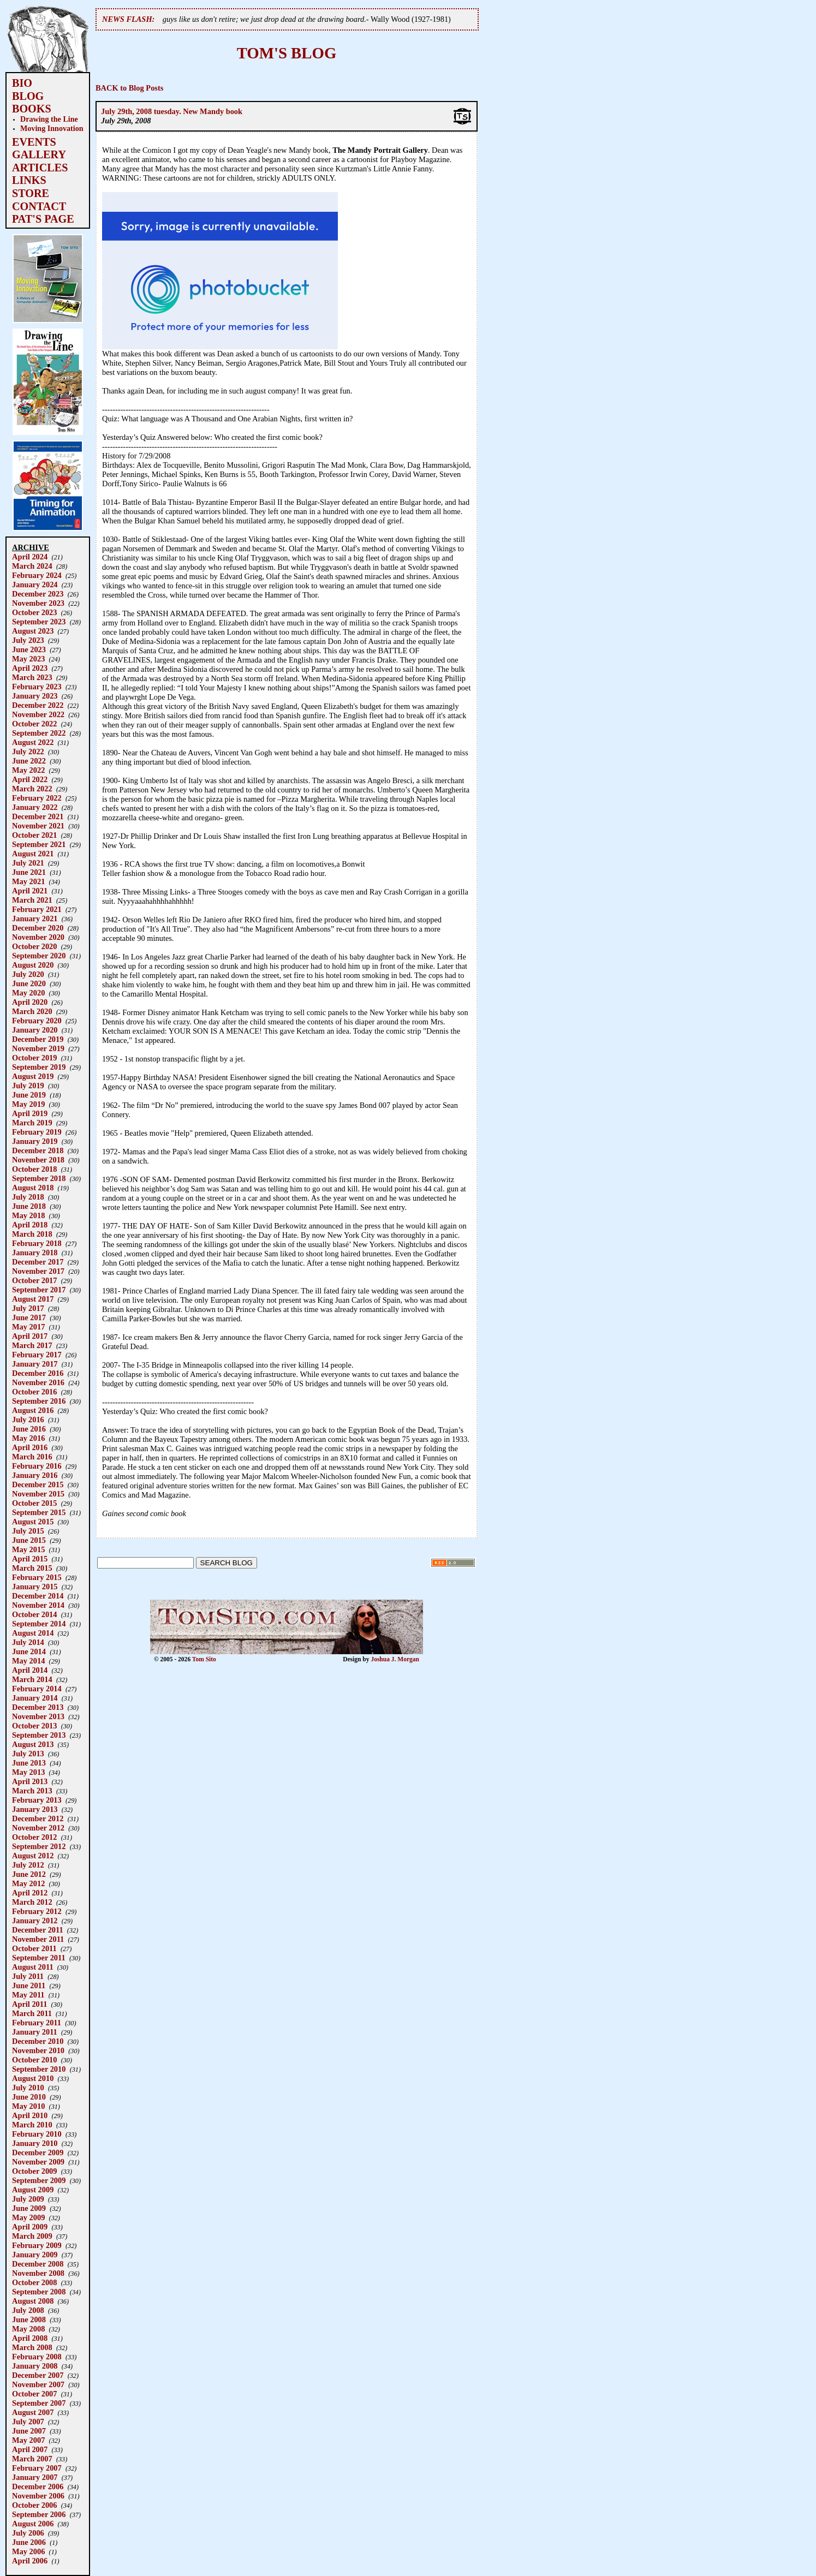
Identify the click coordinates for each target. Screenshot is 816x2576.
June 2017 (29, 1317)
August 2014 (32, 1633)
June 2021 (29, 872)
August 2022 (32, 742)
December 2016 (37, 1373)
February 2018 (37, 1243)
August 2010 (32, 2078)
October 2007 (34, 2393)
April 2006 (29, 2560)
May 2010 (28, 2106)
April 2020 (29, 1002)
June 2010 (29, 2096)
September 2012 (38, 1846)
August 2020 (32, 965)
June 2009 (29, 2208)
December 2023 (37, 593)
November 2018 (38, 1159)
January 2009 (35, 2254)
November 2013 (38, 1716)
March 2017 (32, 1345)
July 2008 (28, 2310)
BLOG (28, 96)
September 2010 (38, 2069)
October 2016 (34, 1391)
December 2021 (37, 816)
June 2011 (28, 1985)
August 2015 (32, 1521)
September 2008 (38, 2291)
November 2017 (38, 1271)
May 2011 (28, 1994)
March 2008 (32, 2347)
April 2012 (29, 1892)
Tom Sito (204, 1659)
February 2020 (37, 1020)
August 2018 (32, 1187)
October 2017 (34, 1280)
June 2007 (29, 2430)
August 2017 (32, 1299)
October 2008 (34, 2282)
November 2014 (38, 1605)
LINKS (29, 180)
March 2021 (32, 900)
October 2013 (34, 1725)
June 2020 (29, 983)
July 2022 (28, 751)
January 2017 (35, 1363)
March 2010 (32, 2124)
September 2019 (38, 1067)
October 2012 (34, 1837)
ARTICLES (40, 168)
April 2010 (29, 2115)
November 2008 (38, 2273)
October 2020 (34, 946)
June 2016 (29, 1428)
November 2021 (38, 825)
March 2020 (32, 1011)
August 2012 (32, 1855)
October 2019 (34, 1057)
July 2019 (28, 1085)
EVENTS (34, 142)
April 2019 (29, 1113)
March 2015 (32, 1568)
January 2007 (35, 2477)
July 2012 (28, 1865)
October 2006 (34, 2505)
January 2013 (35, 1809)
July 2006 (28, 2533)
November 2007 (38, 2384)
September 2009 (38, 2180)
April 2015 (29, 1558)
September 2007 (38, 2403)
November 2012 (38, 1827)
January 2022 (35, 807)
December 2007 (37, 2375)
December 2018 (37, 1150)
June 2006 (29, 2542)
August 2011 (32, 1967)
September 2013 (38, 1735)
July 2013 (28, 1753)
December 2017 (37, 1261)
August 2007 (32, 2412)
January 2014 (35, 1698)
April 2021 (29, 890)
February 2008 (37, 2356)
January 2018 (35, 1252)
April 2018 (29, 1224)
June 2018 (29, 1206)
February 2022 (37, 798)
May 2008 (28, 2328)
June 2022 (29, 760)
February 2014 (37, 1688)
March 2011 (32, 2013)
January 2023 (35, 695)
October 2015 (34, 1503)
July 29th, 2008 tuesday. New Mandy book (171, 111)
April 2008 (29, 2338)
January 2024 (35, 584)
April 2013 (29, 1781)
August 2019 (32, 1076)
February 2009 (37, 2245)
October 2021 (34, 835)
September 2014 (38, 1623)
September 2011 (38, 1957)
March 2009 (32, 2236)
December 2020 (37, 927)
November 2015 (38, 1493)
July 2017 (28, 1308)
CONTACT (39, 206)
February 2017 (37, 1354)
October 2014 (34, 1614)
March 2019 (32, 1122)
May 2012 (28, 1883)
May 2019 (28, 1104)
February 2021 (37, 909)
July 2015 (28, 1530)
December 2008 (37, 2263)
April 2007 (29, 2449)
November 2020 (38, 937)
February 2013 (37, 1800)
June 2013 (29, 1762)
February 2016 (37, 1466)
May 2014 (28, 1660)
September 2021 (38, 844)
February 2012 (37, 1911)
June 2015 (29, 1540)
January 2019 (35, 1141)
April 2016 (29, 1447)
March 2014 (32, 1679)
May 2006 (28, 2551)
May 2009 (28, 2217)
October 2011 (34, 1948)
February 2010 (37, 2134)
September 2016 (38, 1401)
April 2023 (29, 668)
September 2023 (38, 621)
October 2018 (34, 1169)
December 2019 (37, 1039)
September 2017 (38, 1289)
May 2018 (28, 1215)
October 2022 (34, 723)
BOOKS (31, 109)
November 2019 (38, 1048)
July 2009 (28, 2199)
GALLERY (39, 154)
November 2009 (38, 2161)
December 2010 (37, 2041)
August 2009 (32, 2189)
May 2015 (28, 1549)
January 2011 (34, 2032)
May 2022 (28, 770)
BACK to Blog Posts (129, 88)
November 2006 (38, 2495)
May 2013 (28, 1772)
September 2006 (38, 2514)
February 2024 (37, 575)
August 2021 (32, 853)
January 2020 (35, 1029)
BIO (22, 83)
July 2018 (28, 1196)
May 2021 (28, 881)
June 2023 (29, 649)
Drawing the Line (49, 119)
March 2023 (32, 677)
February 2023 (37, 686)
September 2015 (38, 1512)
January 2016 (35, 1475)
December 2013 (37, 1707)
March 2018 (32, 1234)
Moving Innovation (52, 128)
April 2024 (29, 556)
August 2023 (32, 631)
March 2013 (32, 1790)
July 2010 (28, 2087)
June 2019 (29, 1094)
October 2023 (34, 612)
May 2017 (28, 1326)
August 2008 (32, 2301)
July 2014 (28, 1642)
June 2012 (29, 1874)
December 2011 (37, 1929)
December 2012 (37, 1818)
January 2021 (35, 918)
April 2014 (29, 1670)
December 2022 (37, 705)
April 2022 (29, 779)
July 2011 (28, 1976)
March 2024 (32, 566)
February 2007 (37, 2468)
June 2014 (29, 1651)
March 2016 (32, 1456)
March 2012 (32, 1902)
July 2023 (28, 640)
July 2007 (28, 2421)
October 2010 (34, 2059)
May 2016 (28, 1438)
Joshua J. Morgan (395, 1659)
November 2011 (38, 1939)
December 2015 (37, 1484)
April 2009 (29, 2226)
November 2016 (38, 1382)
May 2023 (28, 658)
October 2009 (34, 2171)
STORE (30, 193)
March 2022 (32, 788)
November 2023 (38, 603)
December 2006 (37, 2486)
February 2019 (37, 1132)
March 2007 (32, 2458)
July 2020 (28, 974)
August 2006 (32, 2523)
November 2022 (38, 714)
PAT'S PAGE (43, 219)
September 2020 (38, 955)
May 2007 (28, 2440)
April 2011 (29, 2004)
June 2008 (29, 2319)
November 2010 (38, 2050)
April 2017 (29, 1336)
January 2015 (35, 1586)
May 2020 (28, 992)
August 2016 (32, 1410)
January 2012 (35, 1920)
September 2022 (38, 733)
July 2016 (28, 1419)
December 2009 (37, 2152)
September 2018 (38, 1178)
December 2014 (37, 1595)
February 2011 (36, 2022)
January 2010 (35, 2143)
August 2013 (32, 1744)
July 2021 (28, 862)
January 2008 (35, 2366)
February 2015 (37, 1577)
